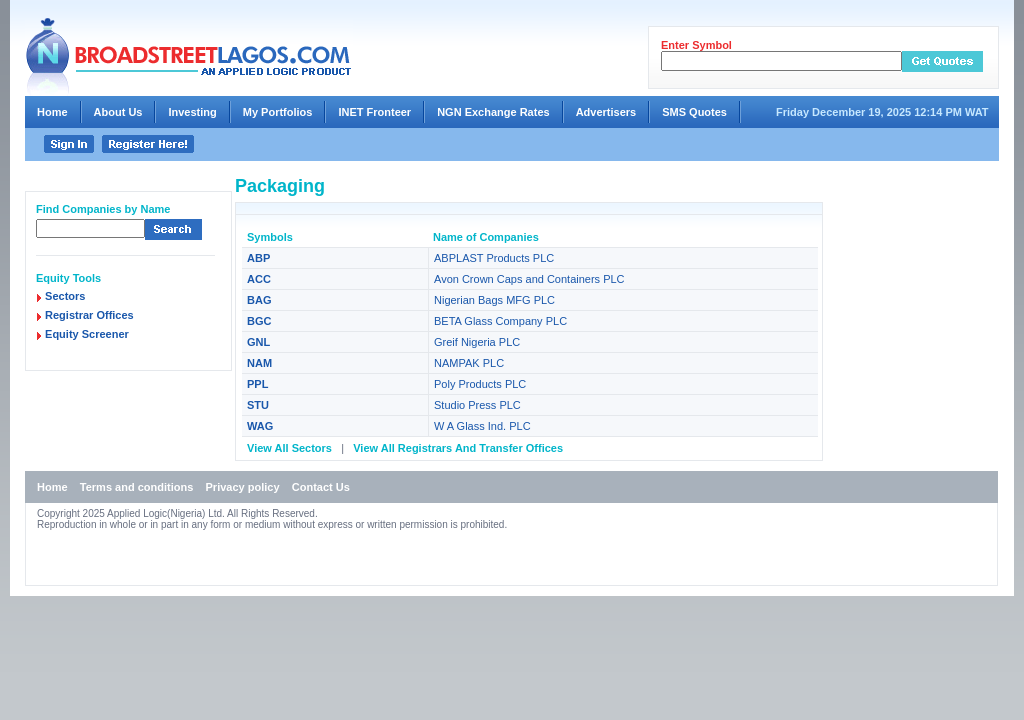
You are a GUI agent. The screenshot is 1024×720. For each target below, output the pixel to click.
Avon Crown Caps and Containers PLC (529, 279)
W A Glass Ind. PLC (482, 426)
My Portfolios (278, 112)
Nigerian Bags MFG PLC (494, 300)
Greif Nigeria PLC (477, 342)
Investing (192, 112)
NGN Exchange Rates (493, 112)
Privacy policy (243, 487)
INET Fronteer (374, 112)
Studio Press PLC (477, 405)
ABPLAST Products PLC (494, 258)
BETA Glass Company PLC (500, 321)
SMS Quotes (694, 112)
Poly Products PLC (480, 384)
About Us (118, 112)
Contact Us (321, 487)
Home (52, 112)
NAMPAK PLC (469, 363)
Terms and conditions (136, 487)
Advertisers (606, 112)
